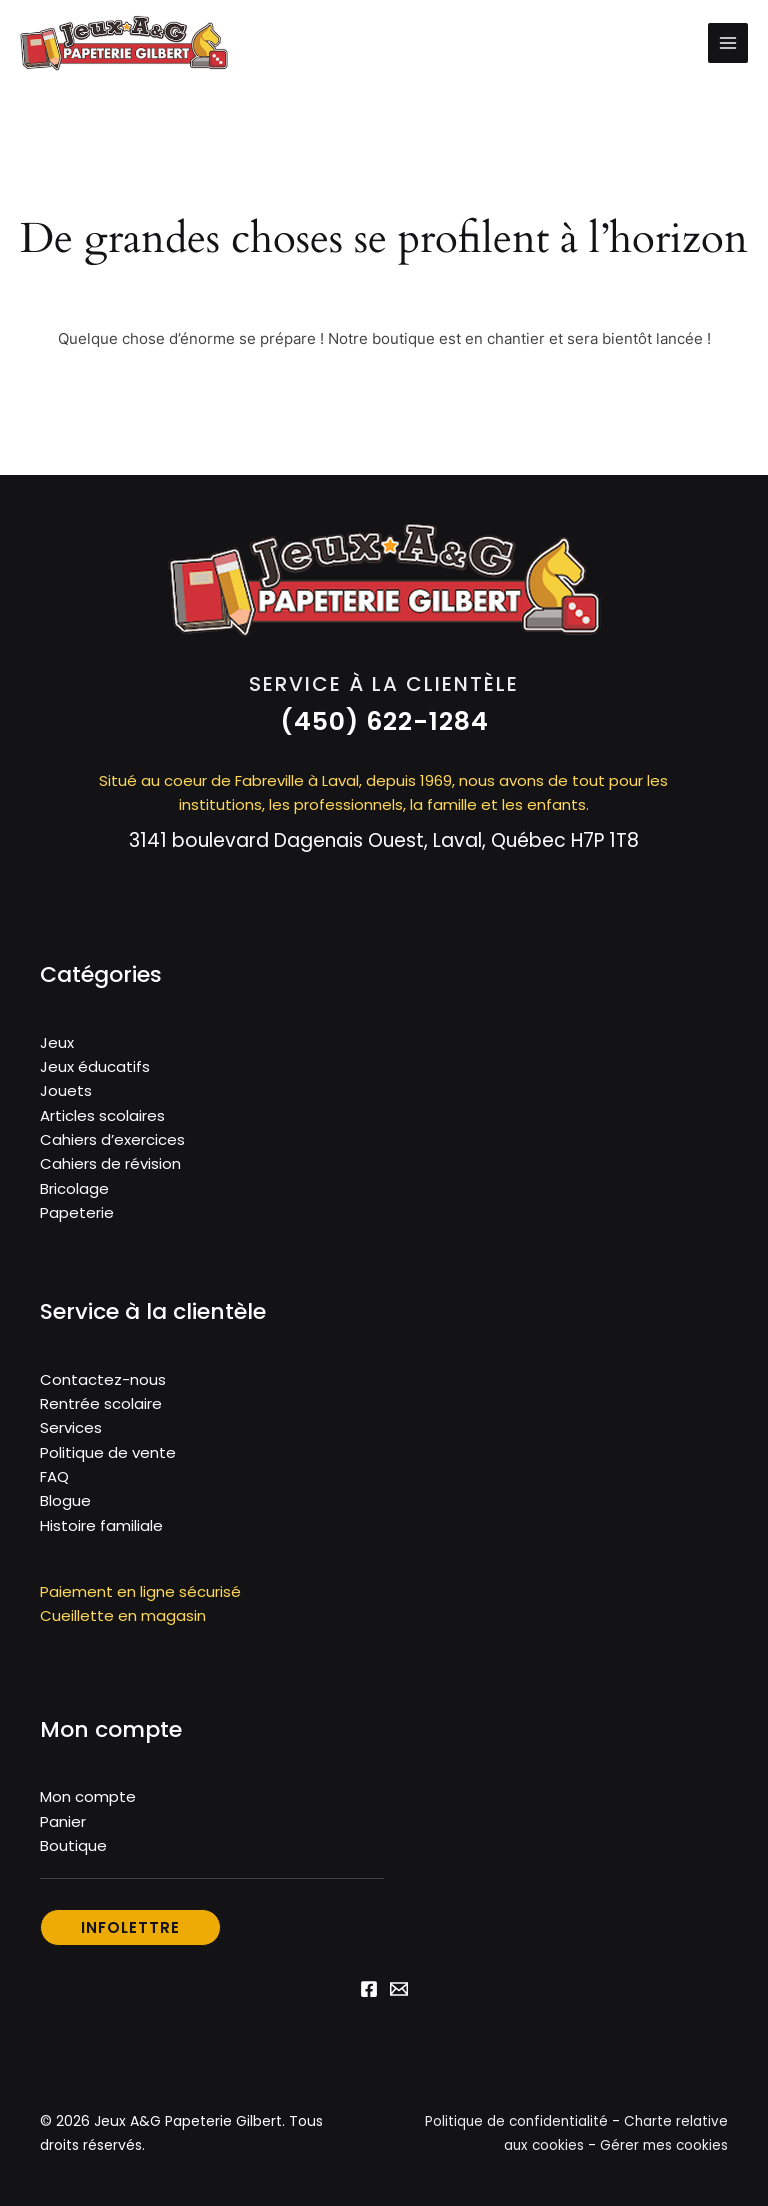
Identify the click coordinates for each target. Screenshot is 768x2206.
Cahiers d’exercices (112, 1150)
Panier (63, 1828)
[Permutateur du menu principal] (727, 49)
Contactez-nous (103, 1388)
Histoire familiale (101, 1532)
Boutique (73, 1852)
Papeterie (77, 1222)
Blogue (65, 1508)
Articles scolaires (102, 1126)
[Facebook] (369, 1996)
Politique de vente (108, 1460)
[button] (384, 734)
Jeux (57, 1054)
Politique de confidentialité (513, 2128)
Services (71, 1436)
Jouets (66, 1102)
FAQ (54, 1484)
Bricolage (74, 1198)
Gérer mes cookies (662, 2152)
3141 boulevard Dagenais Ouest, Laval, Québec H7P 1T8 (383, 852)
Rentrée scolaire (101, 1412)
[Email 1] (399, 1996)
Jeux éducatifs (95, 1078)
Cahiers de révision (110, 1174)
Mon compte (88, 1804)
